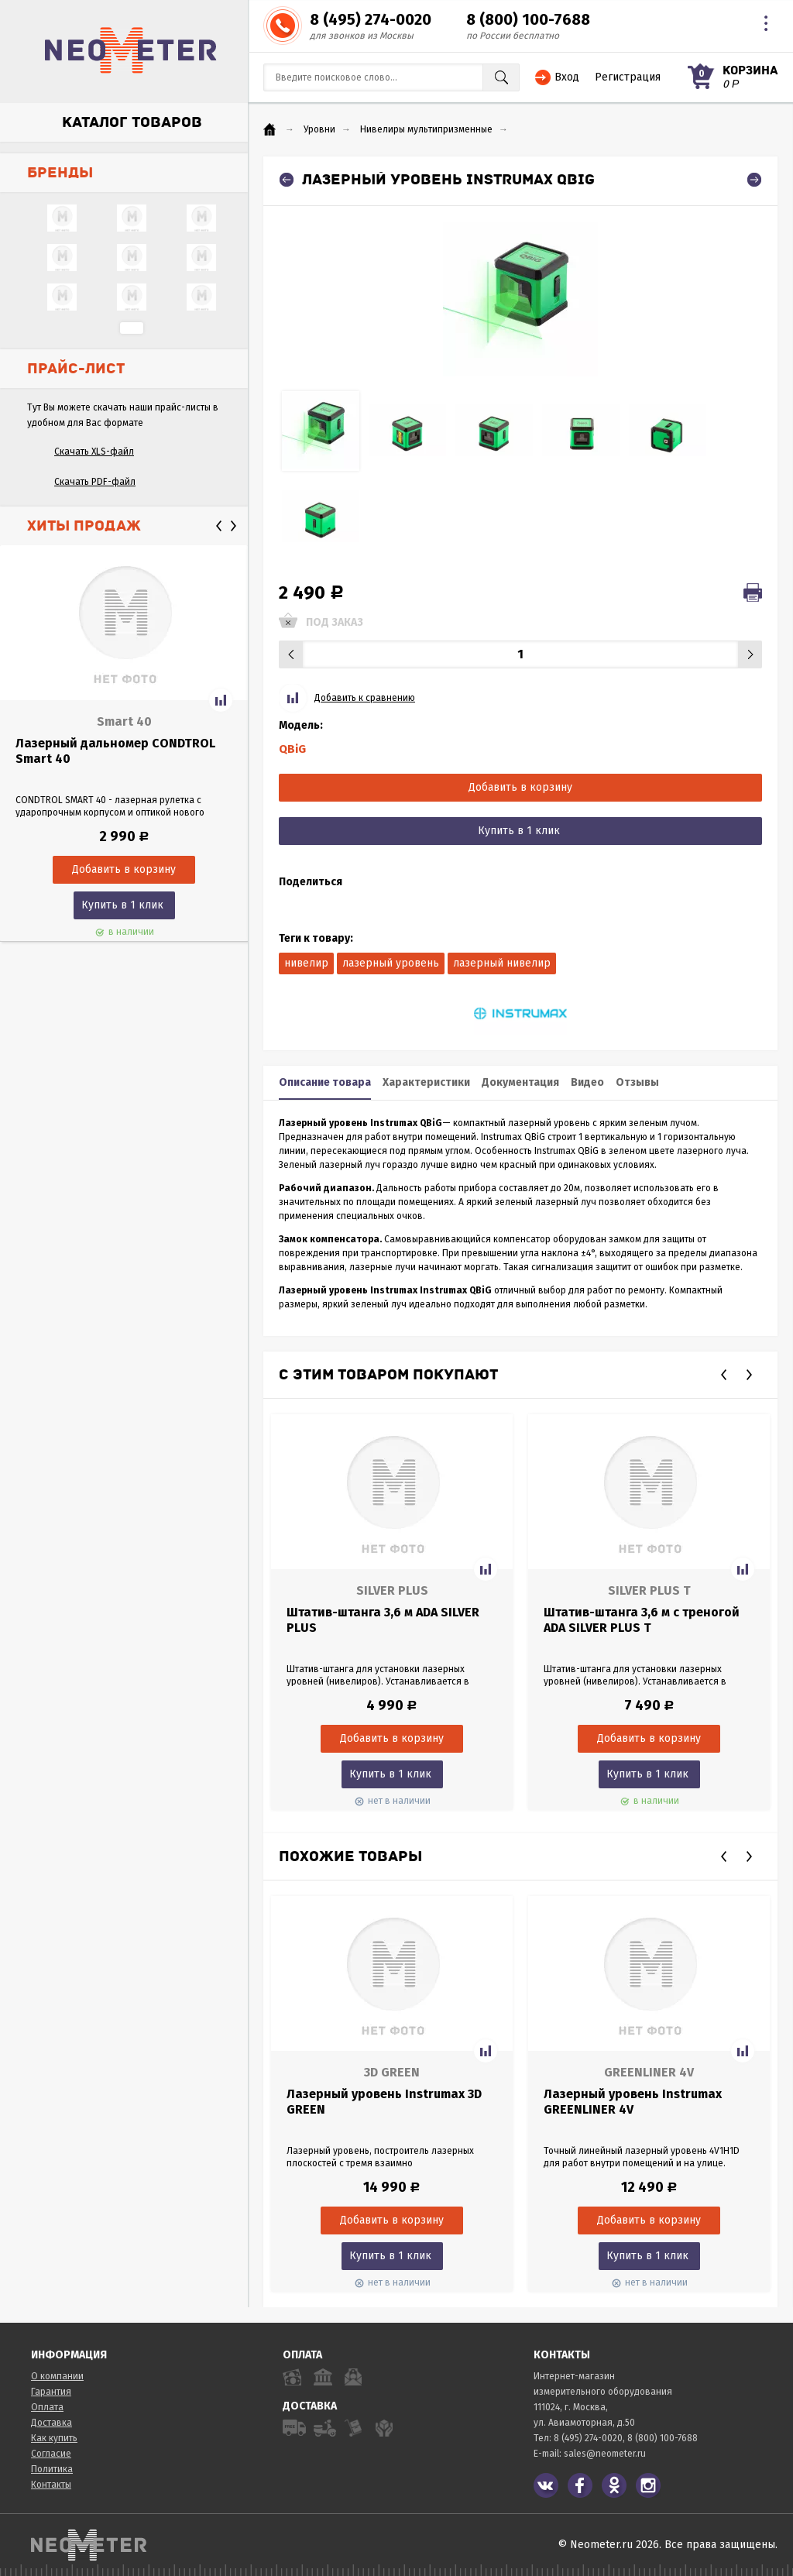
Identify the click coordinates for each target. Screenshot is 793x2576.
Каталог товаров (132, 122)
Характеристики (426, 1082)
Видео (587, 1082)
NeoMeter (131, 50)
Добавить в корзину (520, 787)
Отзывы (637, 1082)
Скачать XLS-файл (94, 451)
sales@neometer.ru (605, 2453)
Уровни (319, 129)
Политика (52, 2469)
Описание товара (325, 1082)
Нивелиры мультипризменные (426, 129)
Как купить (54, 2438)
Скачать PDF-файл (95, 481)
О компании (57, 2376)
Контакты (51, 2484)
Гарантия (51, 2391)
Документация (520, 1082)
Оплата (47, 2407)
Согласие (51, 2453)
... (131, 328)
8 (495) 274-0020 (370, 19)
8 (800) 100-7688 (528, 19)
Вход (566, 77)
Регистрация (628, 77)
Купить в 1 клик (122, 905)
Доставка (51, 2422)
